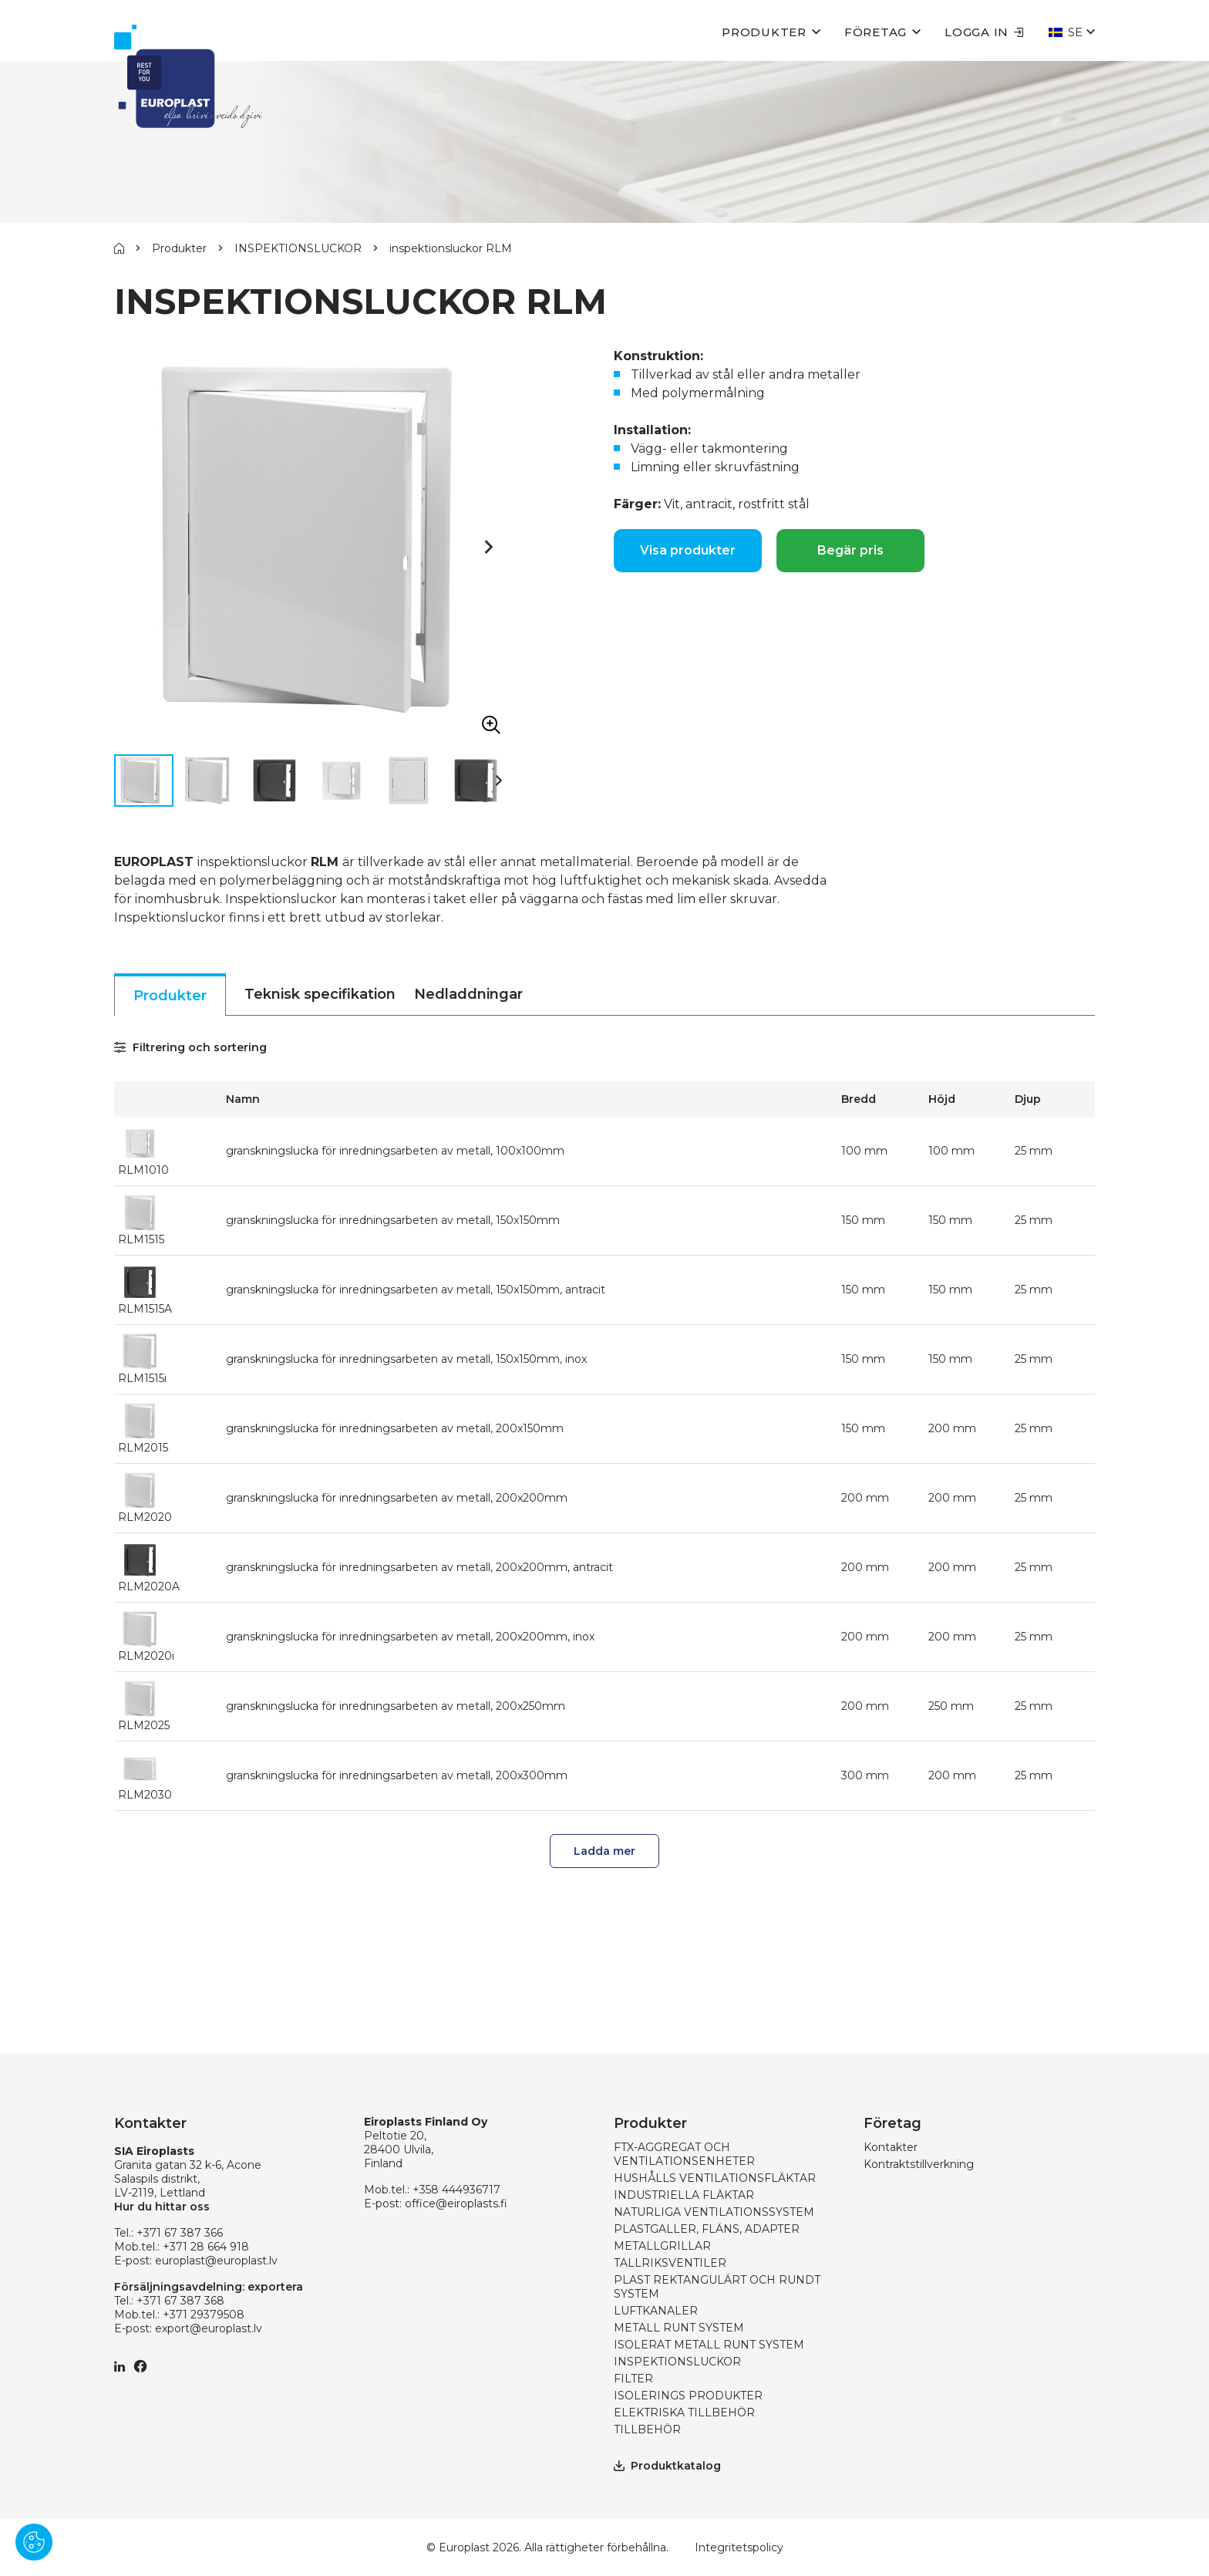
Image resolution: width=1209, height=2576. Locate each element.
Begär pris (850, 550)
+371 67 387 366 (179, 2233)
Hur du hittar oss (162, 2207)
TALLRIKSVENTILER (670, 2263)
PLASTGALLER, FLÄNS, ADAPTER (707, 2229)
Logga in (984, 32)
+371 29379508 (203, 2314)
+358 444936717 (456, 2190)
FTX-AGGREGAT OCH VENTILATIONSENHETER (684, 2154)
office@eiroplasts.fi (456, 2203)
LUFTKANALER (656, 2311)
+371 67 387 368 (180, 2301)
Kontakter (891, 2147)
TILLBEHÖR (647, 2429)
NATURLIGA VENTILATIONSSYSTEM (714, 2212)
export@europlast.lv (208, 2328)
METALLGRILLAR (662, 2246)
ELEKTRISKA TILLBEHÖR (684, 2412)
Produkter (764, 32)
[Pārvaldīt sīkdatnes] (33, 2542)
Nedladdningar (468, 994)
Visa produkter (688, 550)
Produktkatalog (667, 2466)
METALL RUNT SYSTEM (679, 2328)
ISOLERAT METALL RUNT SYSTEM (709, 2345)
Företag (875, 32)
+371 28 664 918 (206, 2247)
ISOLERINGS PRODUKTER (688, 2395)
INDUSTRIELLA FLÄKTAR (684, 2195)
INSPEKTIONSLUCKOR (298, 248)
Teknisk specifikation (320, 994)
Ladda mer (604, 1851)
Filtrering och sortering (190, 1047)
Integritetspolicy (739, 2547)
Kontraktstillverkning (919, 2164)
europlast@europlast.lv (216, 2260)
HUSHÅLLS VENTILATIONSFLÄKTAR (715, 2178)
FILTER (633, 2378)
